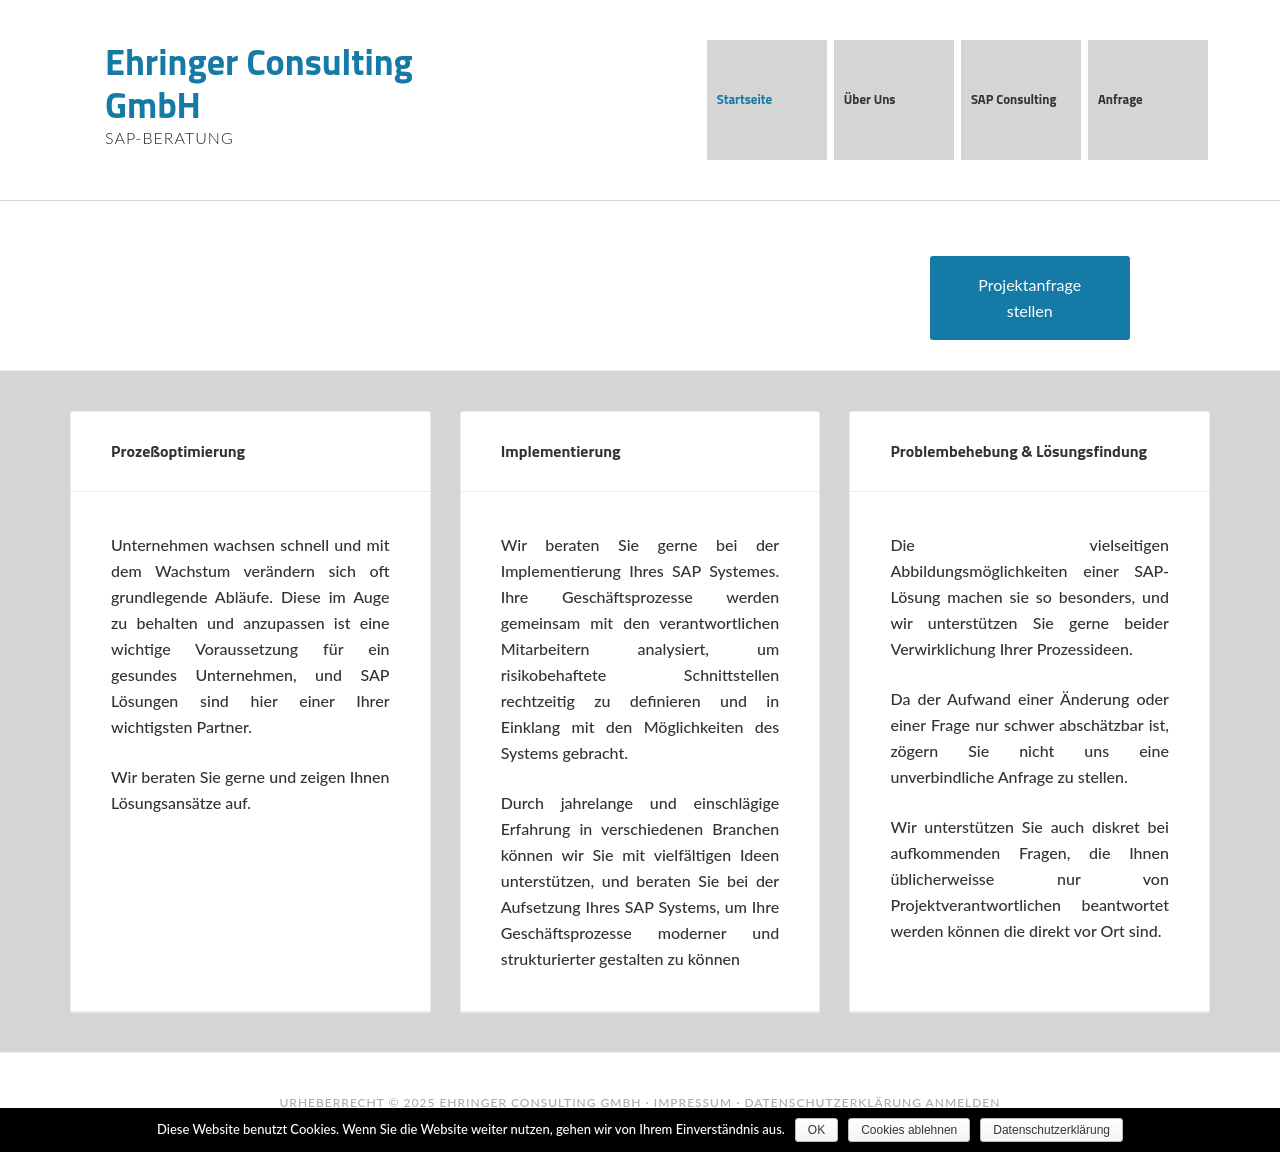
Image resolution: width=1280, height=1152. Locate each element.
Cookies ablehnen (909, 1130)
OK (816, 1130)
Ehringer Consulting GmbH (259, 83)
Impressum (693, 1102)
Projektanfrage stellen (1029, 297)
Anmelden (963, 1102)
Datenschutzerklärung (833, 1102)
